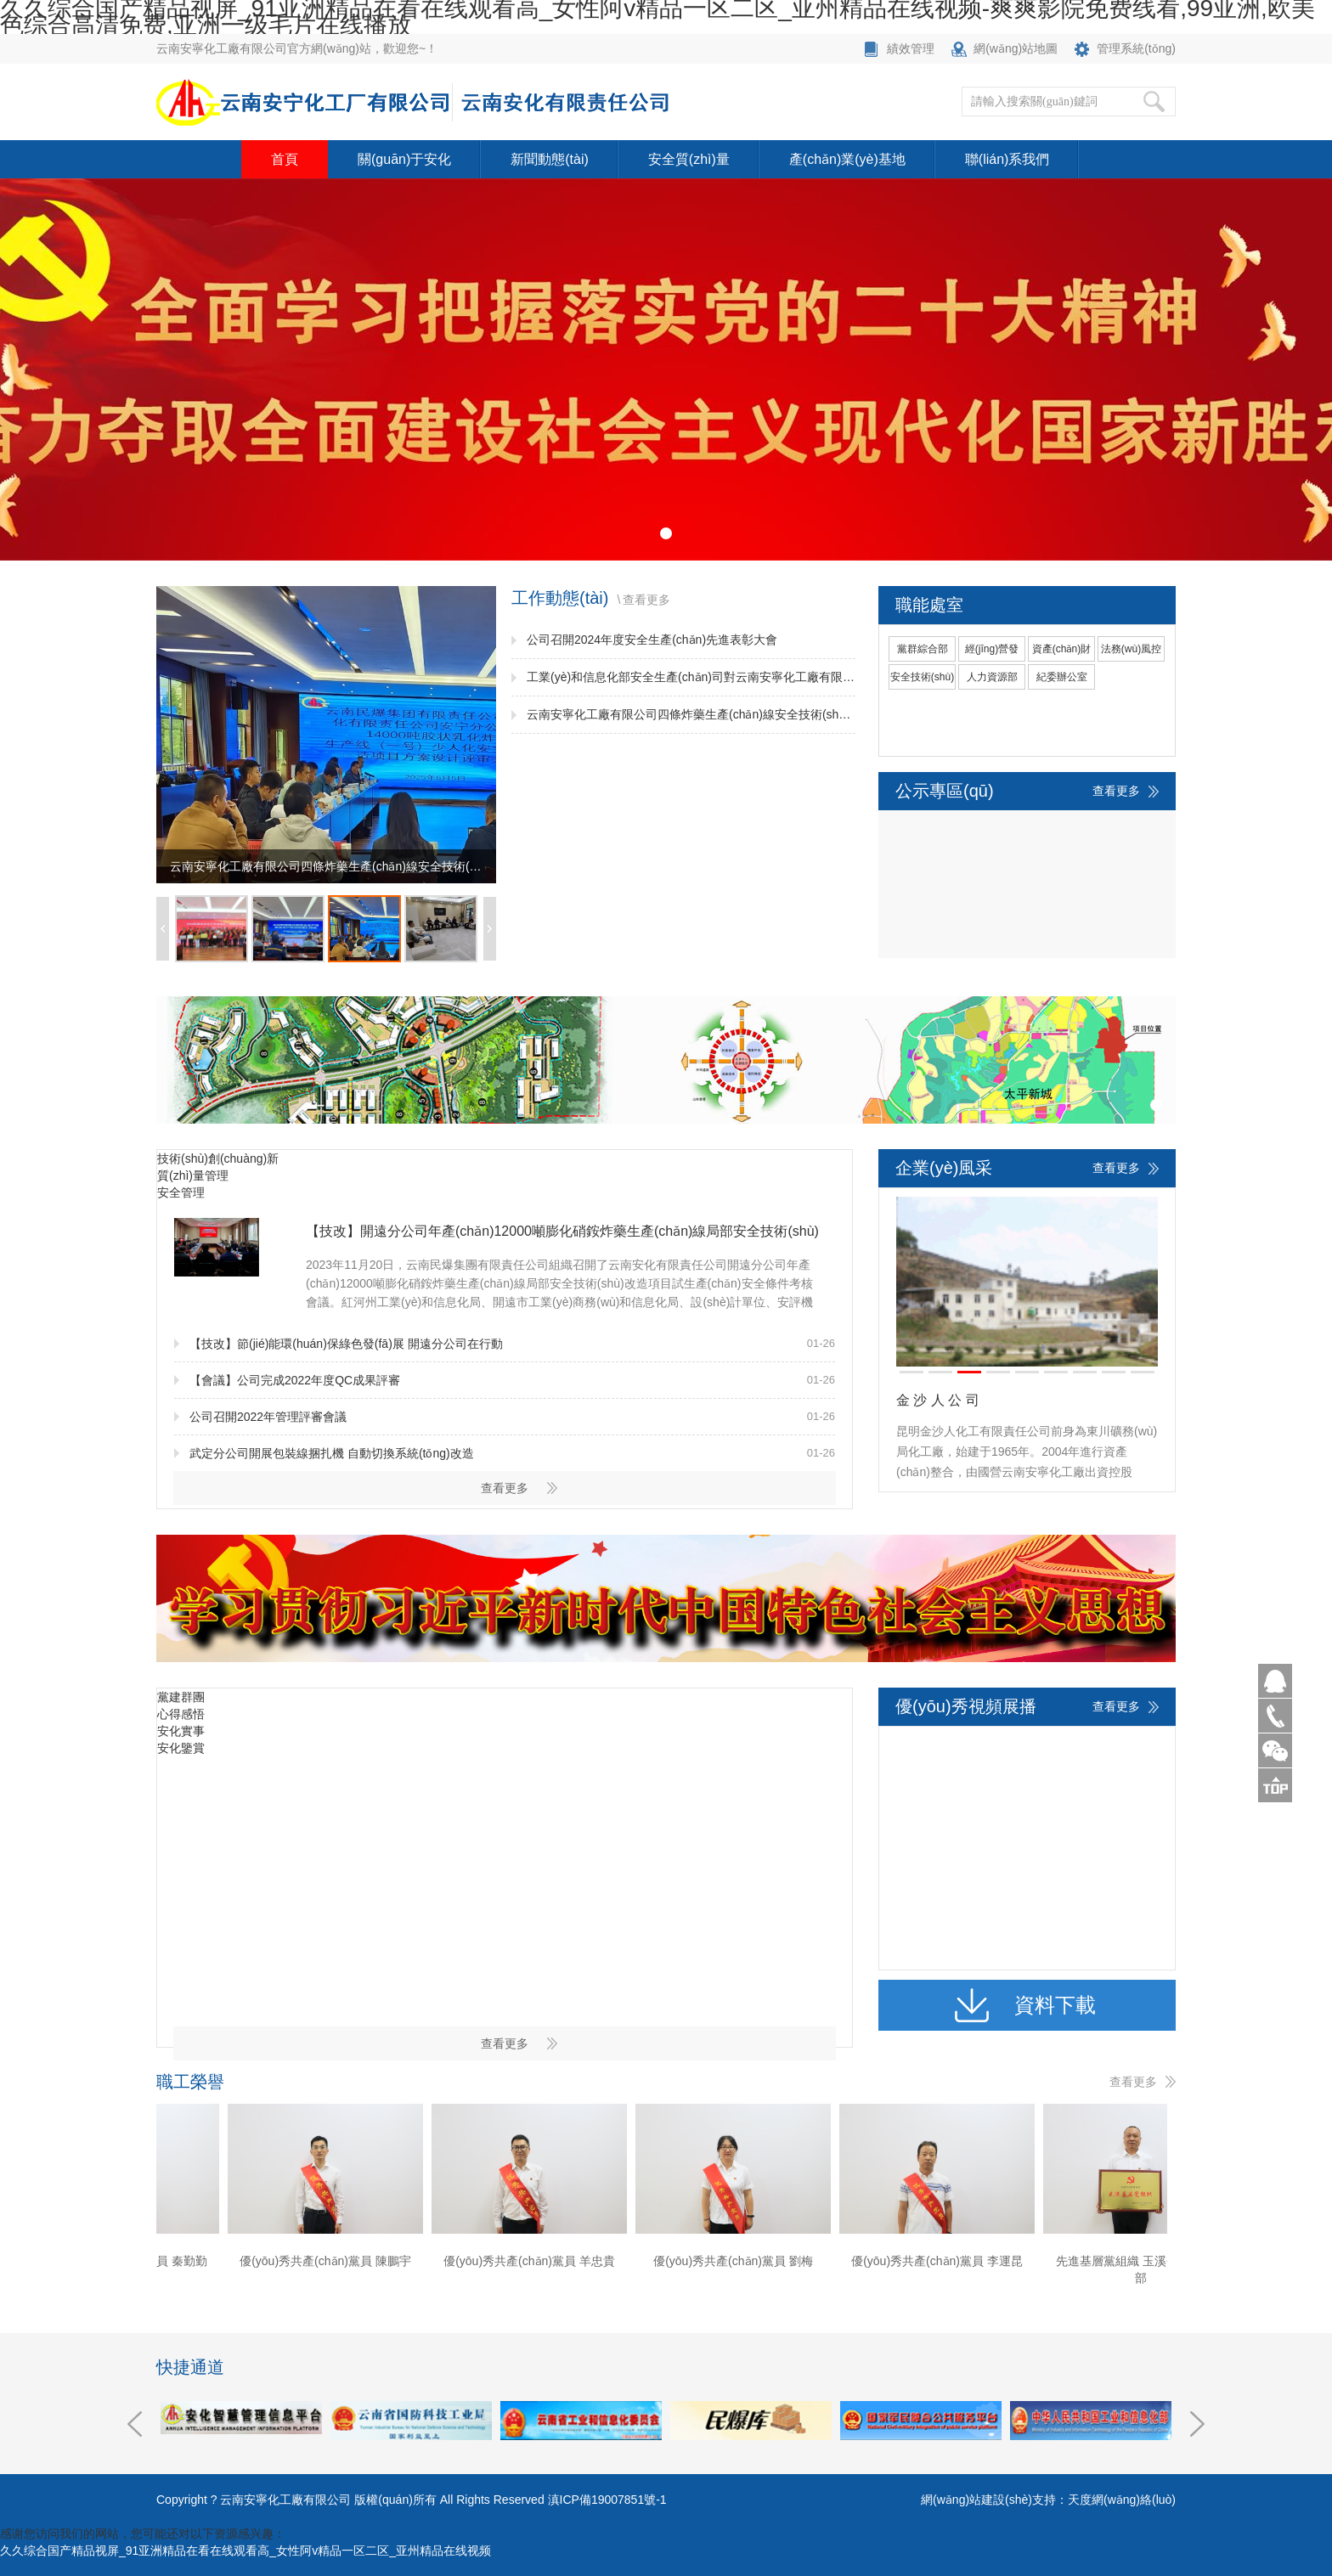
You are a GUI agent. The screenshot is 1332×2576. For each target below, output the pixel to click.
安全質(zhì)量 (689, 159)
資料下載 (1055, 2004)
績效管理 (910, 48)
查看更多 (646, 599)
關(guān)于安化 (404, 159)
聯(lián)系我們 (1007, 159)
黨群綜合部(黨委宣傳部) (922, 652)
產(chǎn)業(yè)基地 (847, 159)
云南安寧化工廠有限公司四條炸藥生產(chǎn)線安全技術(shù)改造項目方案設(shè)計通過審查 (691, 714)
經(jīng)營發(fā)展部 (992, 652)
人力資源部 (992, 677)
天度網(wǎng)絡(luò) (1122, 2499)
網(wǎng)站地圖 (1016, 48)
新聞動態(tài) (550, 159)
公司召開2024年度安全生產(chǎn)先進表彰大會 (652, 639)
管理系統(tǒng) (1136, 48)
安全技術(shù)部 (922, 680)
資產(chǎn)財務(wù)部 (1061, 652)
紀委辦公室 (1061, 677)
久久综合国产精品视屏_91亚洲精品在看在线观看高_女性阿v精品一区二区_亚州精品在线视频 (245, 2550)
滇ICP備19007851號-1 (607, 2499)
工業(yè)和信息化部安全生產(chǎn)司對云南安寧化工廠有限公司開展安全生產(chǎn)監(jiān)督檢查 (691, 677)
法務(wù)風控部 (1131, 652)
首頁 (284, 159)
